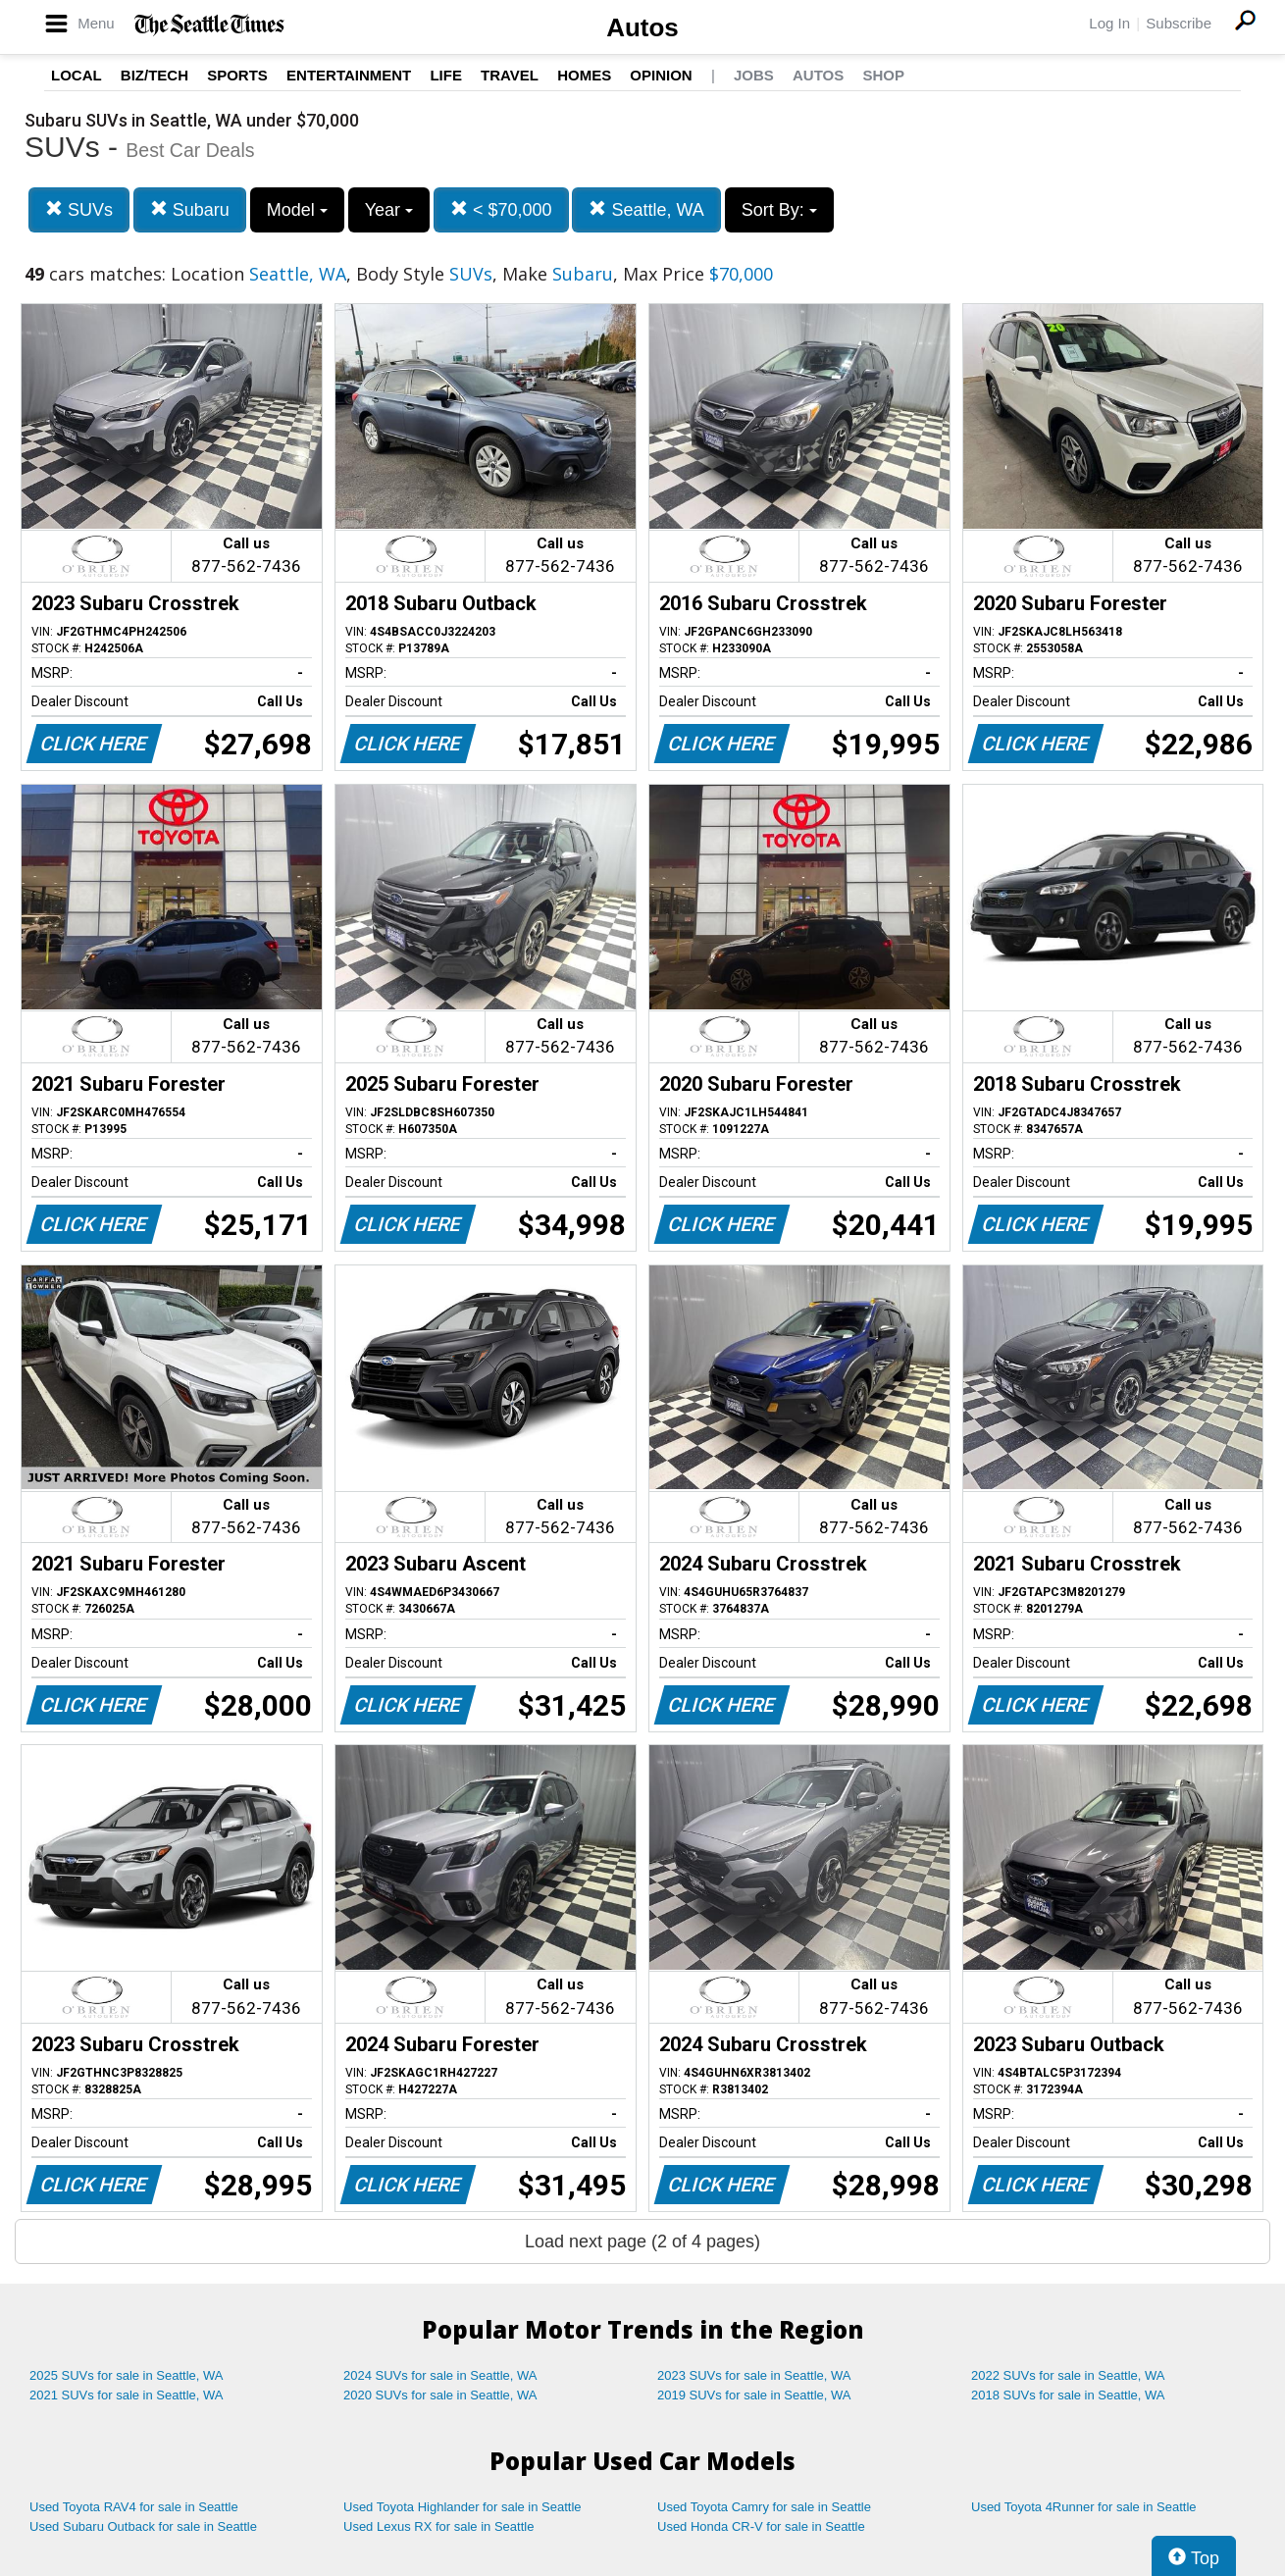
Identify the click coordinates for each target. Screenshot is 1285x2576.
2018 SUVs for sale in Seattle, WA (1068, 2395)
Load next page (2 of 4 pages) (642, 2241)
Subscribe (1178, 23)
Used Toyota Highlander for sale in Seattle (462, 2506)
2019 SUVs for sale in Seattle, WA (754, 2395)
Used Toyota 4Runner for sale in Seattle (1084, 2506)
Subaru (190, 209)
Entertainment (348, 75)
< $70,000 (501, 209)
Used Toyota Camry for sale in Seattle (764, 2506)
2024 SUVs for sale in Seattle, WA (440, 2375)
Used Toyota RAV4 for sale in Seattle (133, 2506)
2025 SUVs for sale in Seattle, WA (126, 2375)
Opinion (661, 75)
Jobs (754, 75)
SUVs (79, 209)
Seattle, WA (646, 209)
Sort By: (779, 210)
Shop (883, 75)
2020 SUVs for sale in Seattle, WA (440, 2395)
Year (389, 210)
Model (297, 210)
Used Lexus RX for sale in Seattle (438, 2526)
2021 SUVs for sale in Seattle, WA (126, 2395)
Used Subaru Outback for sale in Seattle (143, 2526)
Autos (642, 27)
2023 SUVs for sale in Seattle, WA (754, 2375)
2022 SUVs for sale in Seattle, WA (1068, 2375)
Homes (584, 75)
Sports (237, 75)
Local (76, 75)
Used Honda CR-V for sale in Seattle (761, 2526)
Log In (1109, 23)
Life (446, 75)
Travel (510, 75)
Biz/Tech (154, 75)
